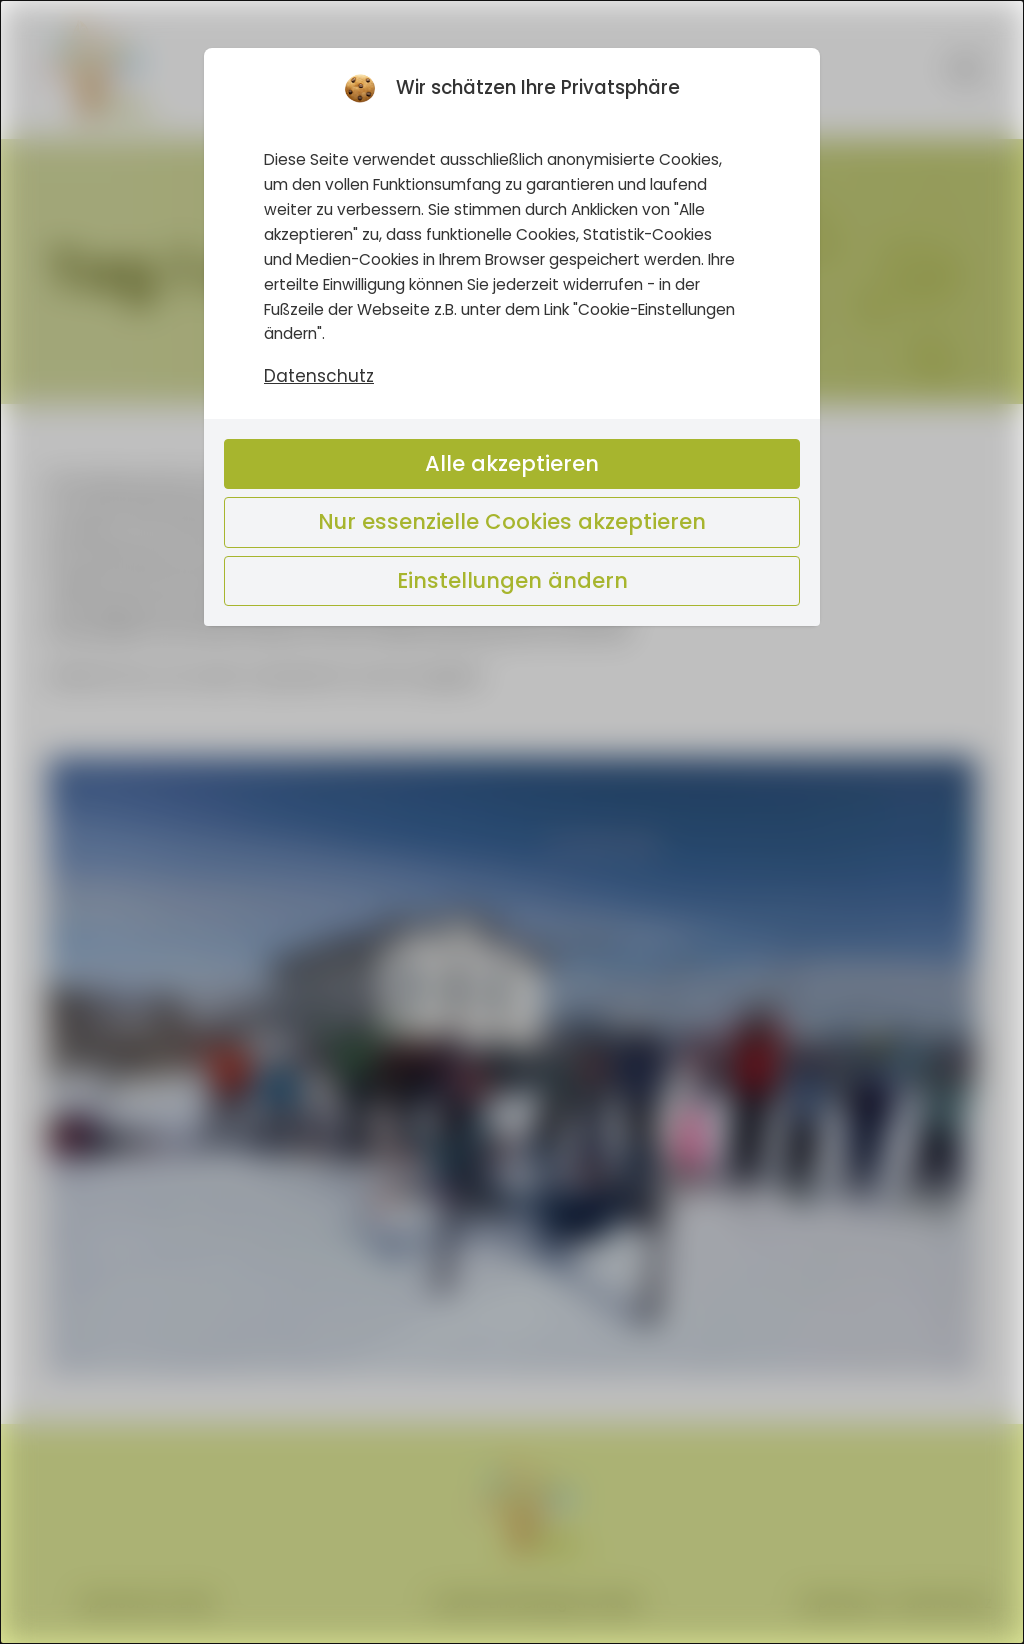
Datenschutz (319, 377)
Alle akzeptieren (512, 463)
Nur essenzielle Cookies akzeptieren (512, 521)
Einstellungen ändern (512, 580)
